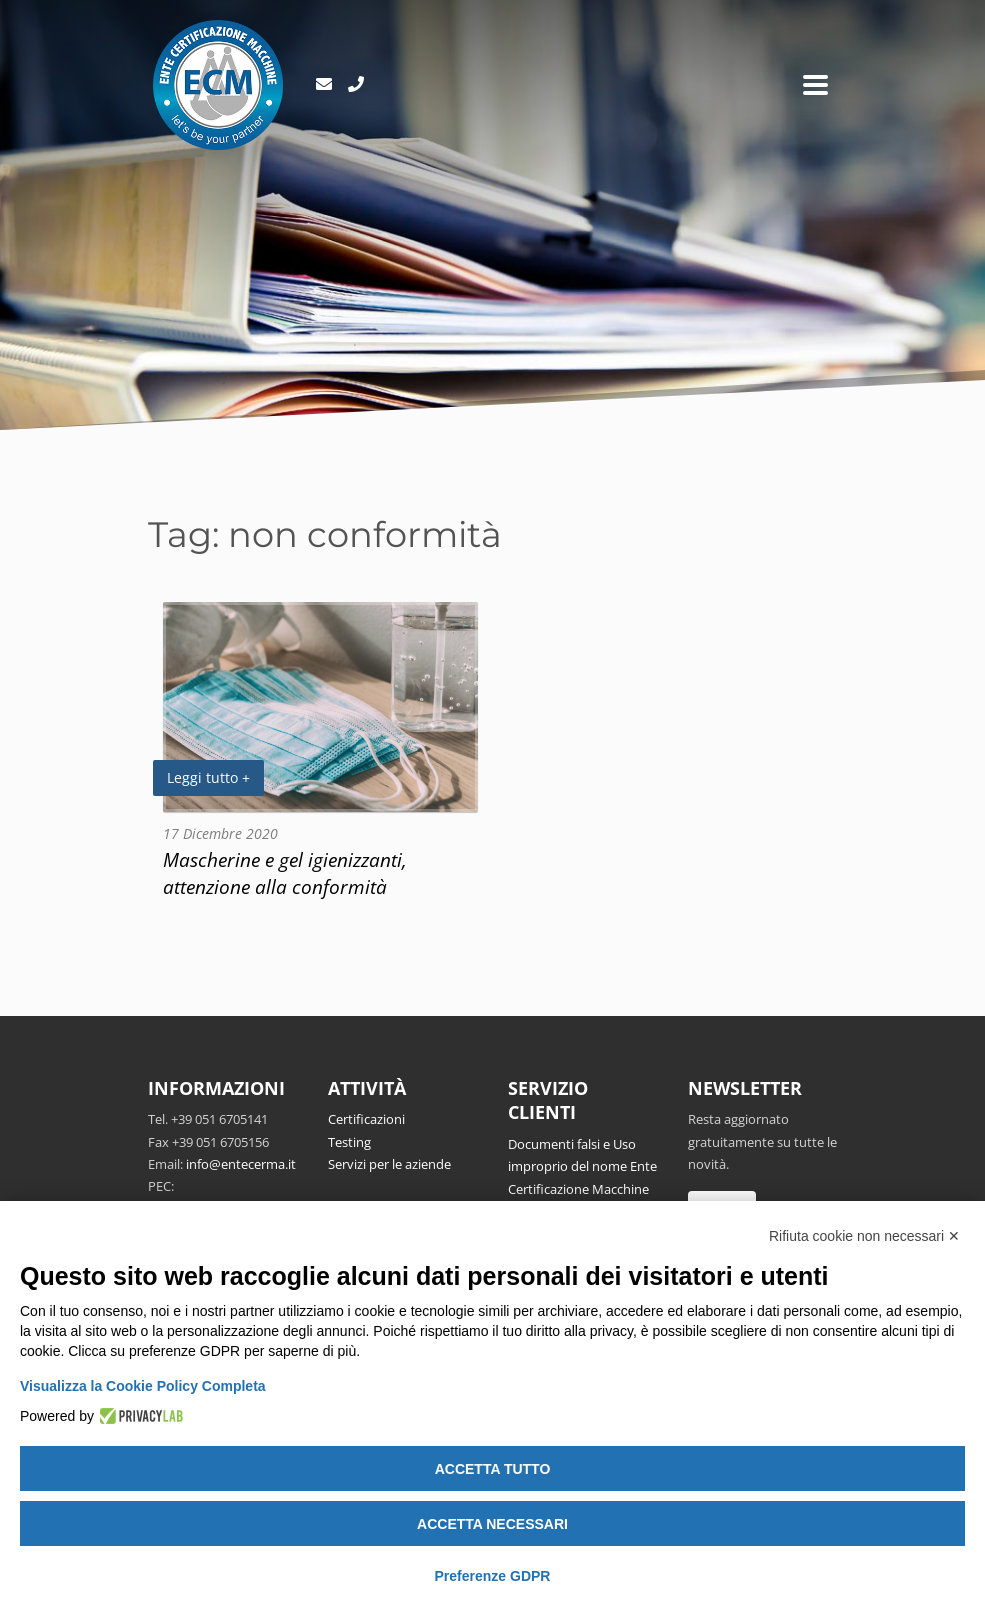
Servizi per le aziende (389, 1164)
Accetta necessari (492, 1524)
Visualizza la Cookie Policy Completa (143, 1386)
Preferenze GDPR (493, 1576)
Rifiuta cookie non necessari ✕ (864, 1236)
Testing (349, 1142)
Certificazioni (366, 1119)
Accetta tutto (493, 1469)
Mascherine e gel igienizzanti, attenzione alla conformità (285, 873)
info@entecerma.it (241, 1164)
